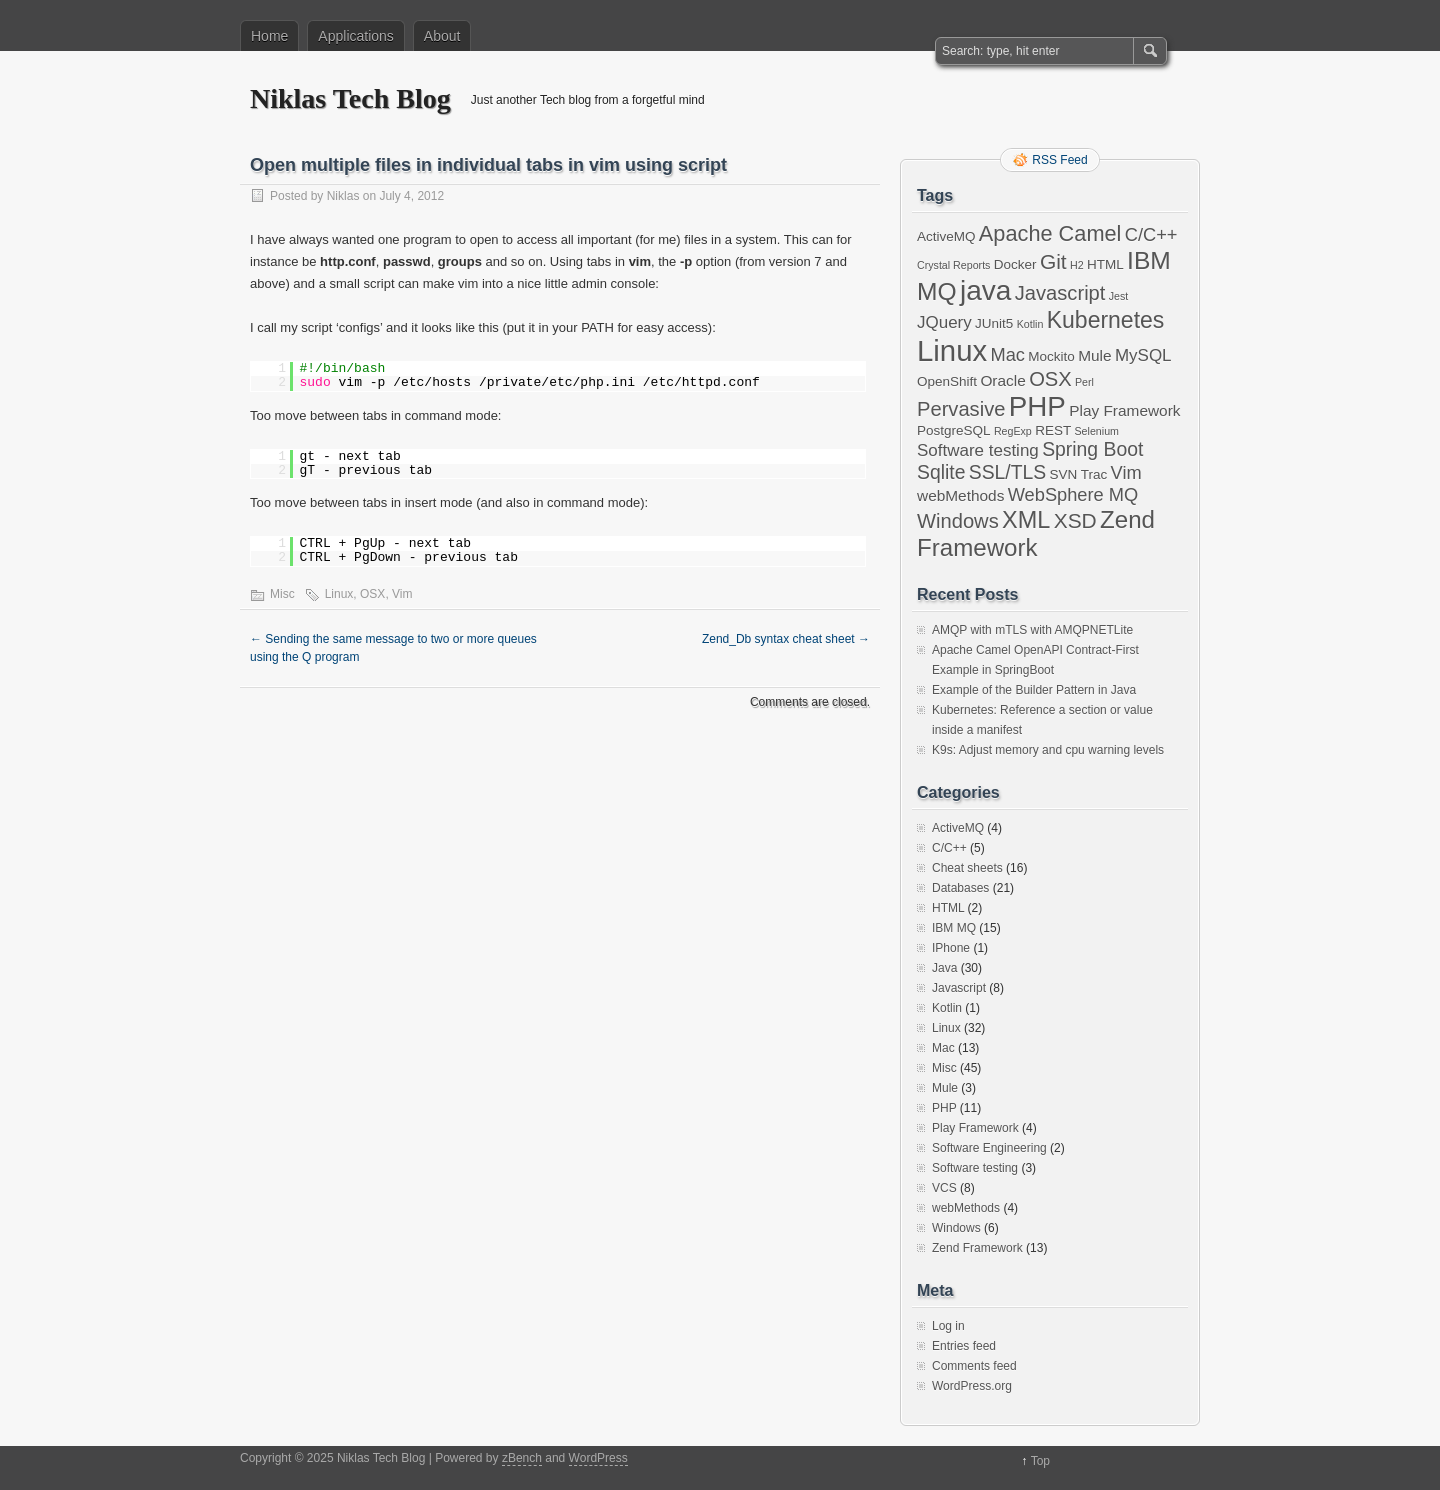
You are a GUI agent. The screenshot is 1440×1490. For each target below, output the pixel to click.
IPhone (951, 948)
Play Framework (975, 1128)
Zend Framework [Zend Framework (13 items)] (1036, 533)
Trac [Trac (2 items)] (1094, 474)
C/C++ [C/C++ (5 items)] (1151, 234)
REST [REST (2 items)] (1053, 430)
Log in (948, 1326)
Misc (282, 594)
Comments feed (974, 1366)
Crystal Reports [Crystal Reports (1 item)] (953, 265)
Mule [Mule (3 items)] (1094, 355)
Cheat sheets (967, 868)
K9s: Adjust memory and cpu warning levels (1048, 750)
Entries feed (964, 1346)
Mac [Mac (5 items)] (1007, 354)
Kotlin (947, 1008)
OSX (372, 594)
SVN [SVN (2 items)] (1064, 474)
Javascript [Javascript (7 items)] (1060, 293)
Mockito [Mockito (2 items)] (1051, 356)
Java (944, 968)
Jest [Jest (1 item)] (1119, 296)
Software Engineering (989, 1148)
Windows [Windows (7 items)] (958, 521)
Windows (956, 1228)
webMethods (966, 1208)
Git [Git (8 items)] (1053, 261)
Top (1040, 1461)
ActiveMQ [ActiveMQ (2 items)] (946, 236)
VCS (944, 1188)
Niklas (343, 196)
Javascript (959, 988)
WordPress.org (972, 1386)
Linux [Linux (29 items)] (952, 350)
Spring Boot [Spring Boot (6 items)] (1092, 449)
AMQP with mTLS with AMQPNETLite (1032, 630)
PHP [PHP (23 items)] (1037, 406)
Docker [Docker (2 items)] (1015, 264)
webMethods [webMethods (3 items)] (960, 495)
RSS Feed (1059, 160)
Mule (945, 1088)
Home (269, 36)
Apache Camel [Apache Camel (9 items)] (1050, 233)
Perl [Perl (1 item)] (1084, 382)
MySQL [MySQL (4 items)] (1143, 355)
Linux (339, 594)
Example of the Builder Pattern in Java (1034, 690)
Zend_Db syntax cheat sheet (786, 639)
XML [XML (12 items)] (1026, 520)
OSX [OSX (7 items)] (1050, 379)
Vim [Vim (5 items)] (1126, 472)
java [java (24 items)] (985, 290)
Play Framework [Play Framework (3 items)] (1124, 410)
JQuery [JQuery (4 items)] (944, 322)
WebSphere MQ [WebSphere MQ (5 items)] (1073, 494)
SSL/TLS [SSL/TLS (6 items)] (1007, 472)
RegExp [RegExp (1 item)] (1013, 431)
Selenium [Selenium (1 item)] (1097, 431)
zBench (522, 1458)
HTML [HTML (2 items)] (1105, 264)
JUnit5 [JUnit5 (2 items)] (994, 323)
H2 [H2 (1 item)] (1077, 265)
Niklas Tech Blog (350, 98)
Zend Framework (977, 1248)
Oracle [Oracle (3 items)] (1002, 380)
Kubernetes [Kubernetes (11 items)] (1106, 320)
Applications (356, 36)
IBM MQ (954, 928)
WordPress (598, 1458)
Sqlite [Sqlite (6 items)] (941, 472)
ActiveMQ (958, 828)
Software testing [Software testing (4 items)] (978, 450)
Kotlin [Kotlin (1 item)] (1030, 324)
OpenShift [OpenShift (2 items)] (947, 381)
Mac (943, 1048)
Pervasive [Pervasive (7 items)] (961, 409)
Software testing (975, 1168)
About (442, 36)
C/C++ (949, 848)
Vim (402, 594)
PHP (944, 1108)
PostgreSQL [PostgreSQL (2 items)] (954, 430)
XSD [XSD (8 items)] (1075, 520)
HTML (948, 908)
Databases (960, 888)
